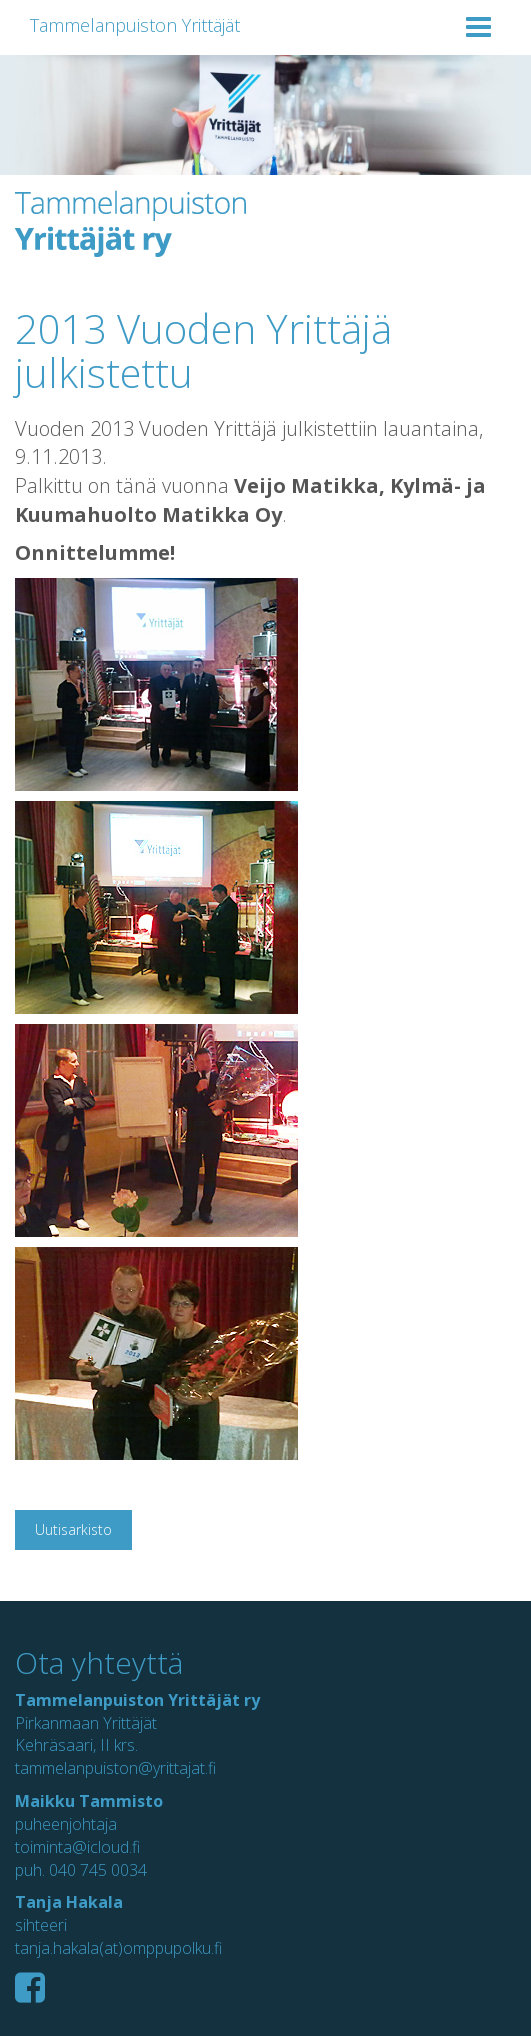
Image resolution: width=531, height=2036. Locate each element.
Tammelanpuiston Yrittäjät (135, 25)
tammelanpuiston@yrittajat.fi (115, 1768)
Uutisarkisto (73, 1529)
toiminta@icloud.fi (77, 1847)
